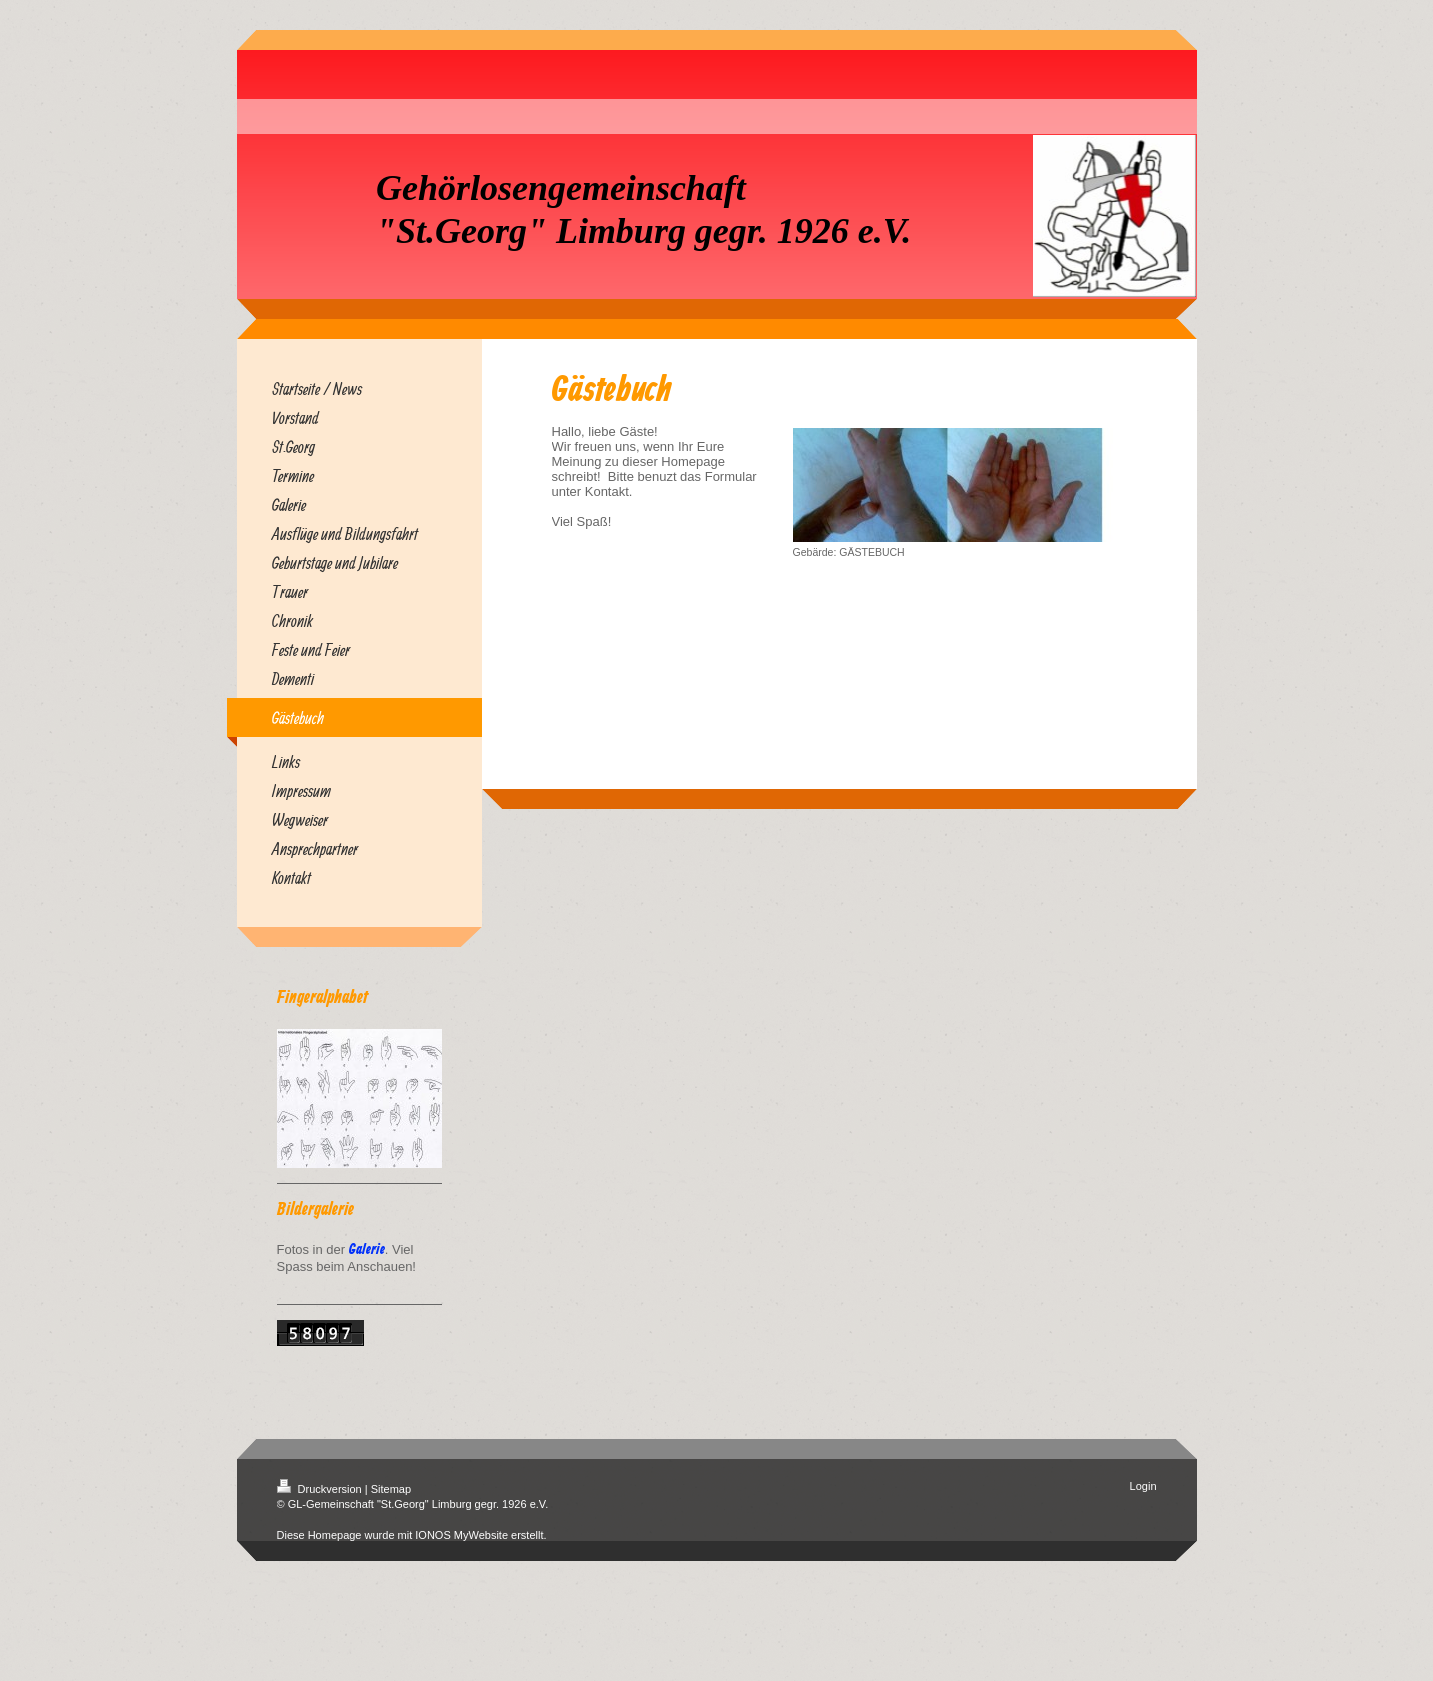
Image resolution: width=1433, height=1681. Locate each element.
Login (1143, 1486)
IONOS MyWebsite (461, 1535)
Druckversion (321, 1489)
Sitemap (391, 1489)
